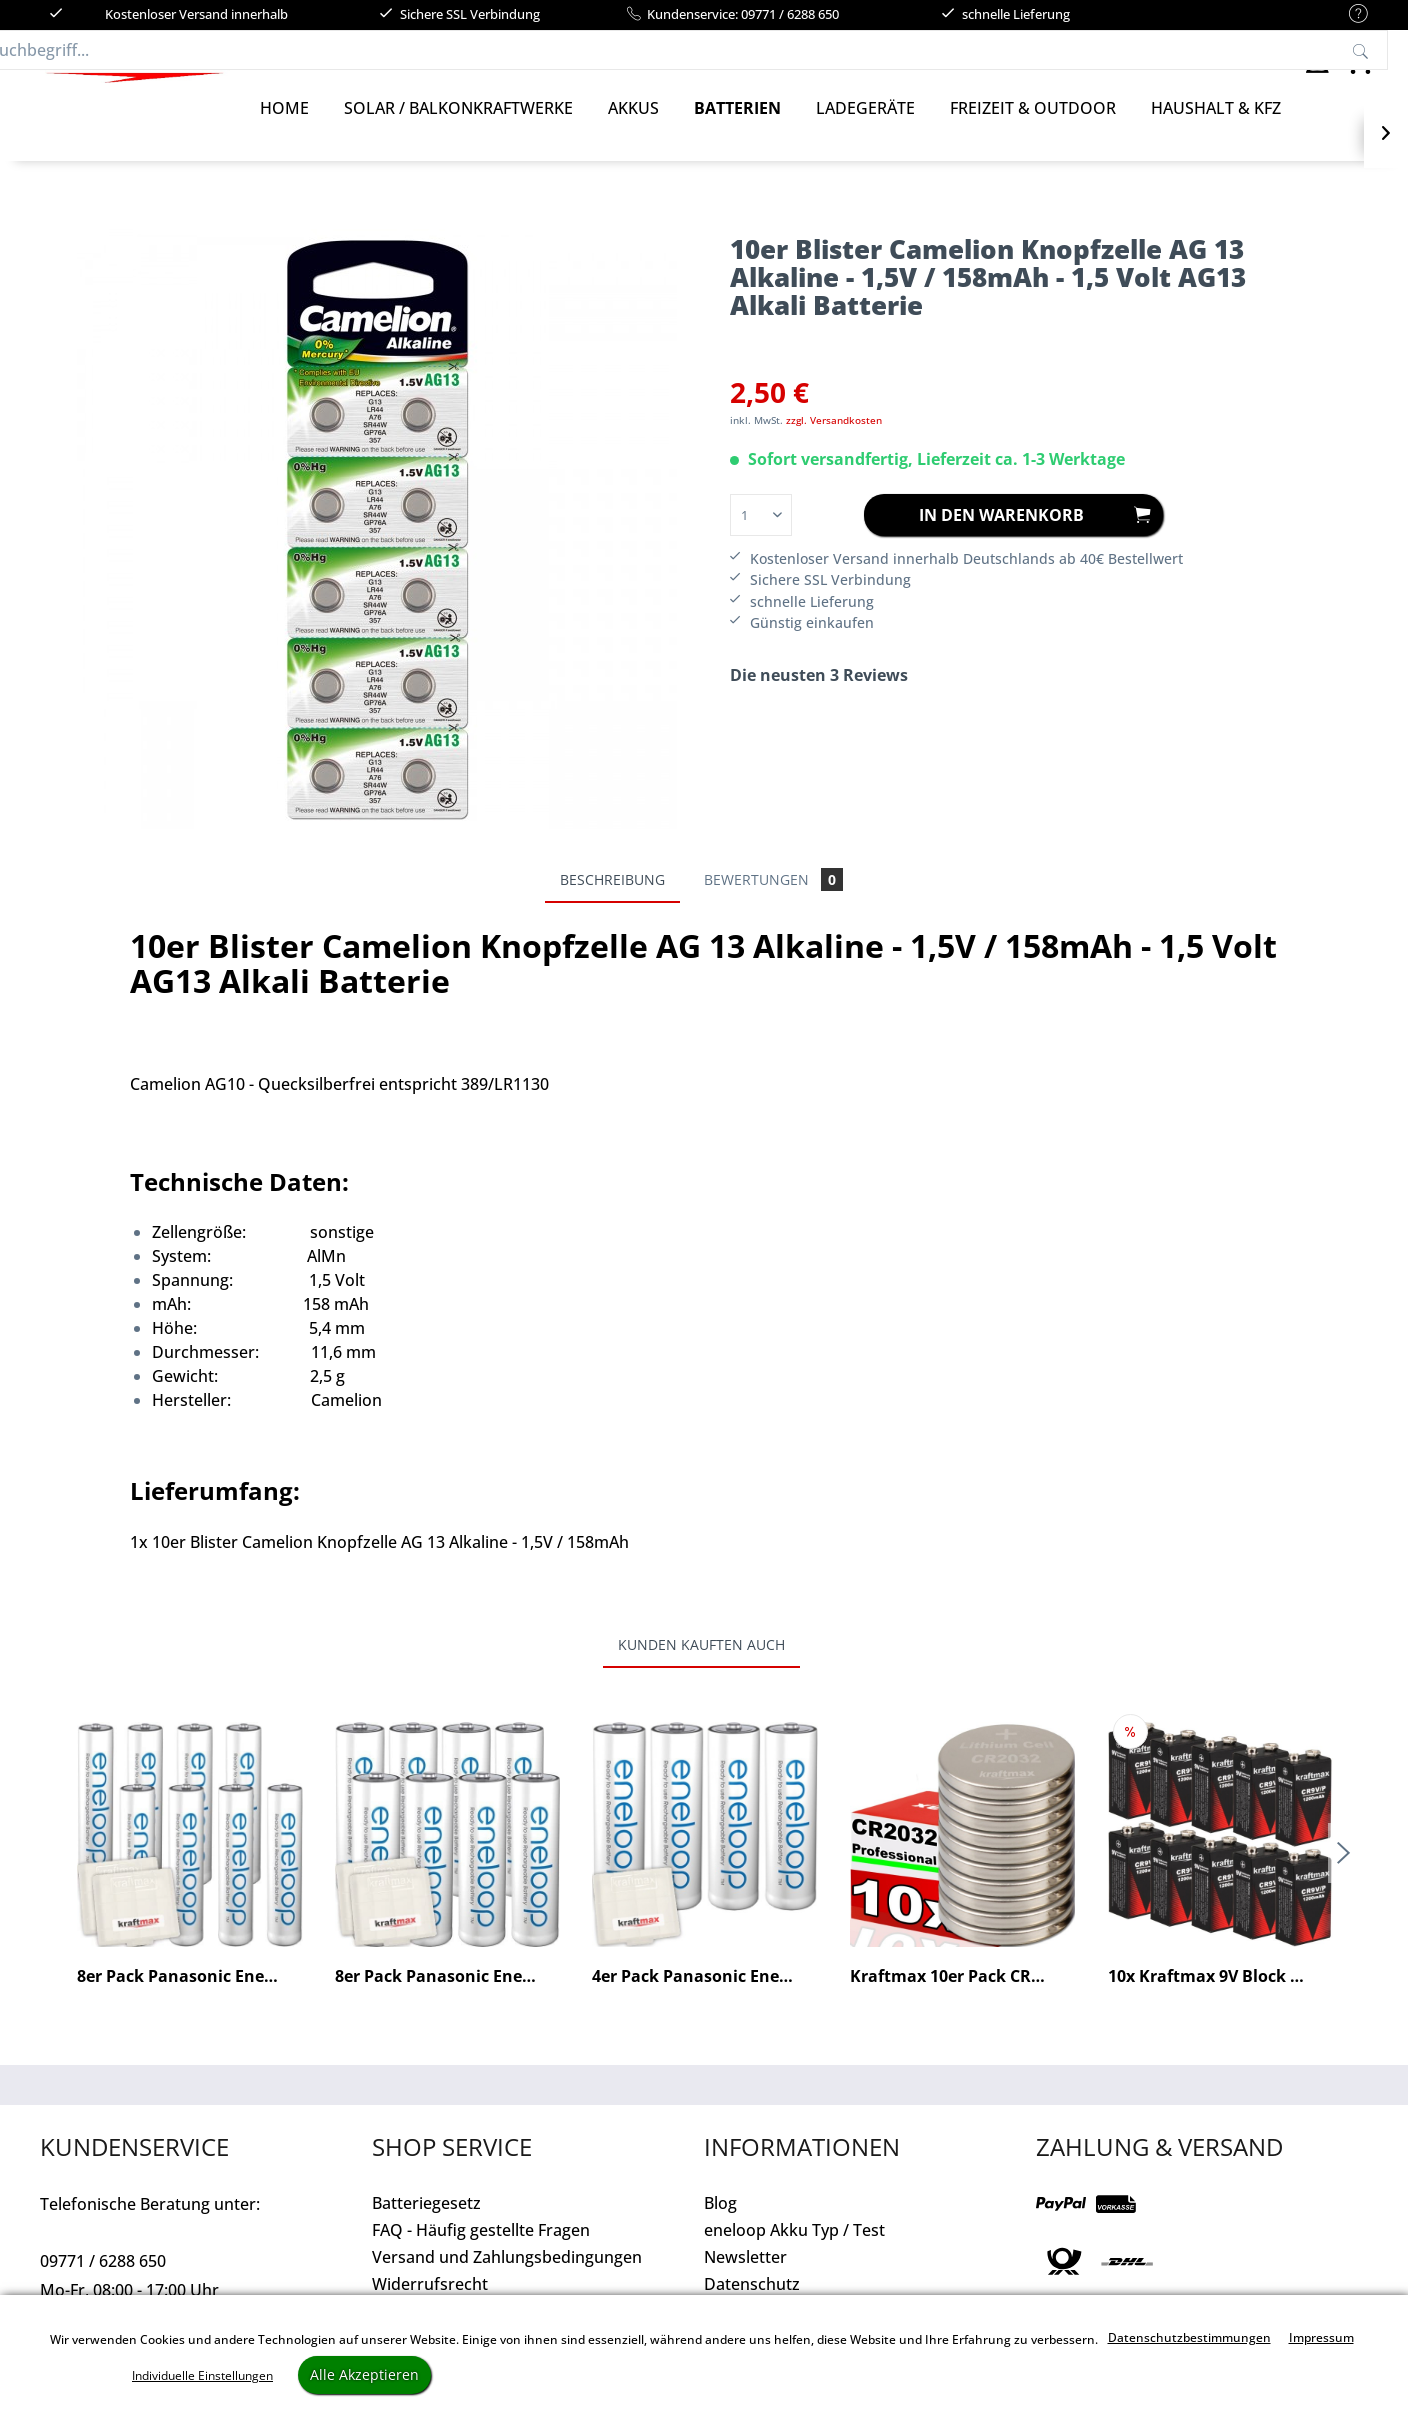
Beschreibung (612, 899)
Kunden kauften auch (701, 1664)
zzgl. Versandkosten (834, 440)
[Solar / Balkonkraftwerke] (458, 128)
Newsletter (745, 2277)
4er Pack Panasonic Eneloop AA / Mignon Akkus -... (704, 1996)
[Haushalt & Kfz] (1216, 128)
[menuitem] (1348, 14)
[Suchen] (1055, 60)
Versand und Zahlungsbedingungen (507, 2277)
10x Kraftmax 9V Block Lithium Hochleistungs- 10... (1220, 1996)
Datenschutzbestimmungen (1189, 2337)
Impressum (1321, 2337)
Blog (720, 2223)
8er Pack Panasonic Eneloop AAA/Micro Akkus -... (189, 1996)
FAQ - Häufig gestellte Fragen (481, 2250)
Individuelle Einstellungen (202, 2375)
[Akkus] (633, 128)
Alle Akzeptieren (364, 2374)
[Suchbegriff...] (724, 60)
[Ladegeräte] (865, 128)
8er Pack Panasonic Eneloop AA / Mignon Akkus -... (447, 1996)
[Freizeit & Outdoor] (1033, 128)
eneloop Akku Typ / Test (794, 2250)
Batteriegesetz (426, 2223)
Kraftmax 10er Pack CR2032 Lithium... (962, 1996)
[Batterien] (737, 128)
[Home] (284, 128)
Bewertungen (773, 899)
